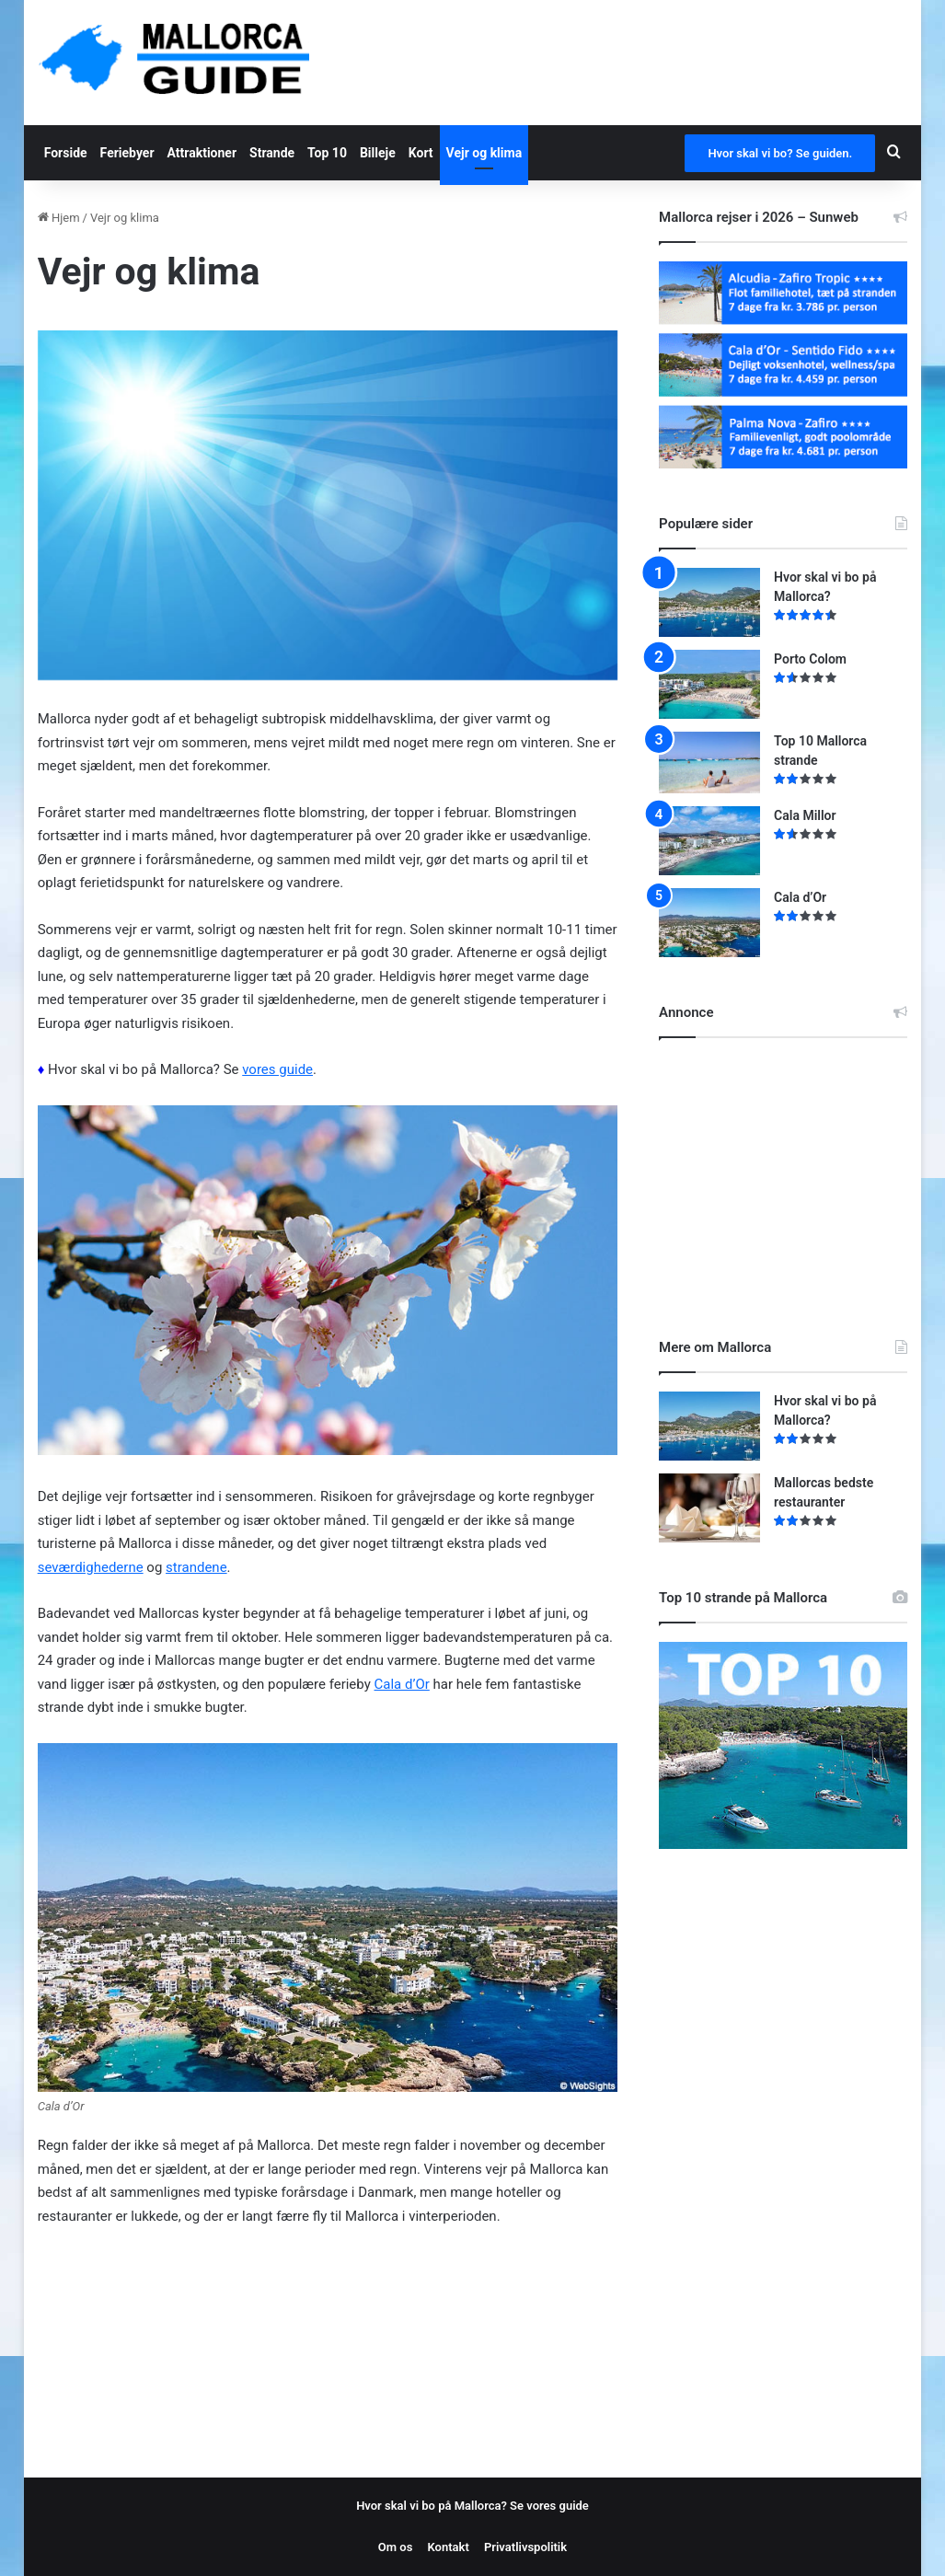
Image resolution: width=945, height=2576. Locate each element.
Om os (395, 2547)
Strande (271, 152)
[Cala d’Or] (709, 922)
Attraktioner (202, 152)
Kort (421, 152)
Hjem (59, 218)
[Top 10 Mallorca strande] (709, 762)
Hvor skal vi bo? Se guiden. (780, 153)
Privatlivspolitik (525, 2547)
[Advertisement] (797, 1172)
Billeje (378, 152)
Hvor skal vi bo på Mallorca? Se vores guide (472, 2505)
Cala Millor (805, 815)
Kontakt (448, 2547)
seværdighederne (91, 1567)
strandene (196, 1567)
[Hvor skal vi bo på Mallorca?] (709, 602)
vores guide (277, 1069)
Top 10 (327, 152)
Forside (65, 152)
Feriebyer (127, 152)
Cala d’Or (402, 1684)
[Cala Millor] (709, 840)
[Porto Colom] (709, 684)
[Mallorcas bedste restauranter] (709, 1507)
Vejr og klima (484, 152)
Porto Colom (810, 659)
